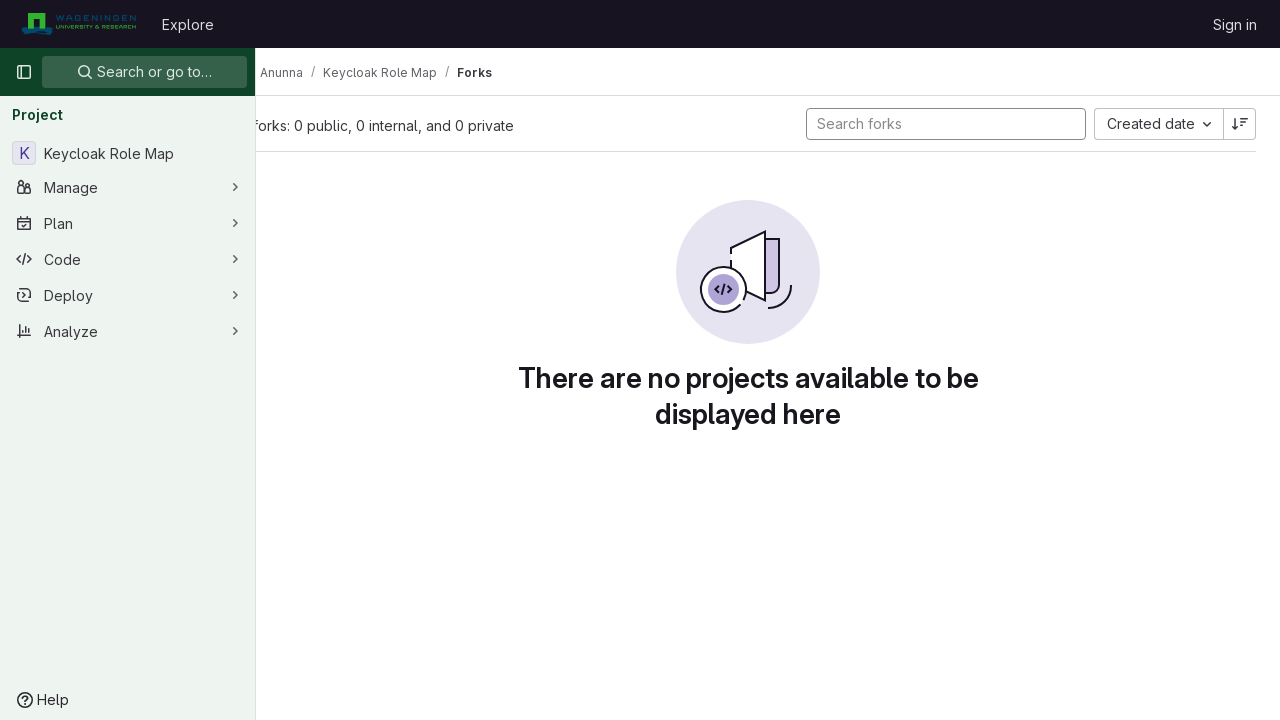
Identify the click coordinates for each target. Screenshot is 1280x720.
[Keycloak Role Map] (127, 153)
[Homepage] (78, 24)
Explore (188, 24)
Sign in (1235, 24)
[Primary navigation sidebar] (24, 72)
